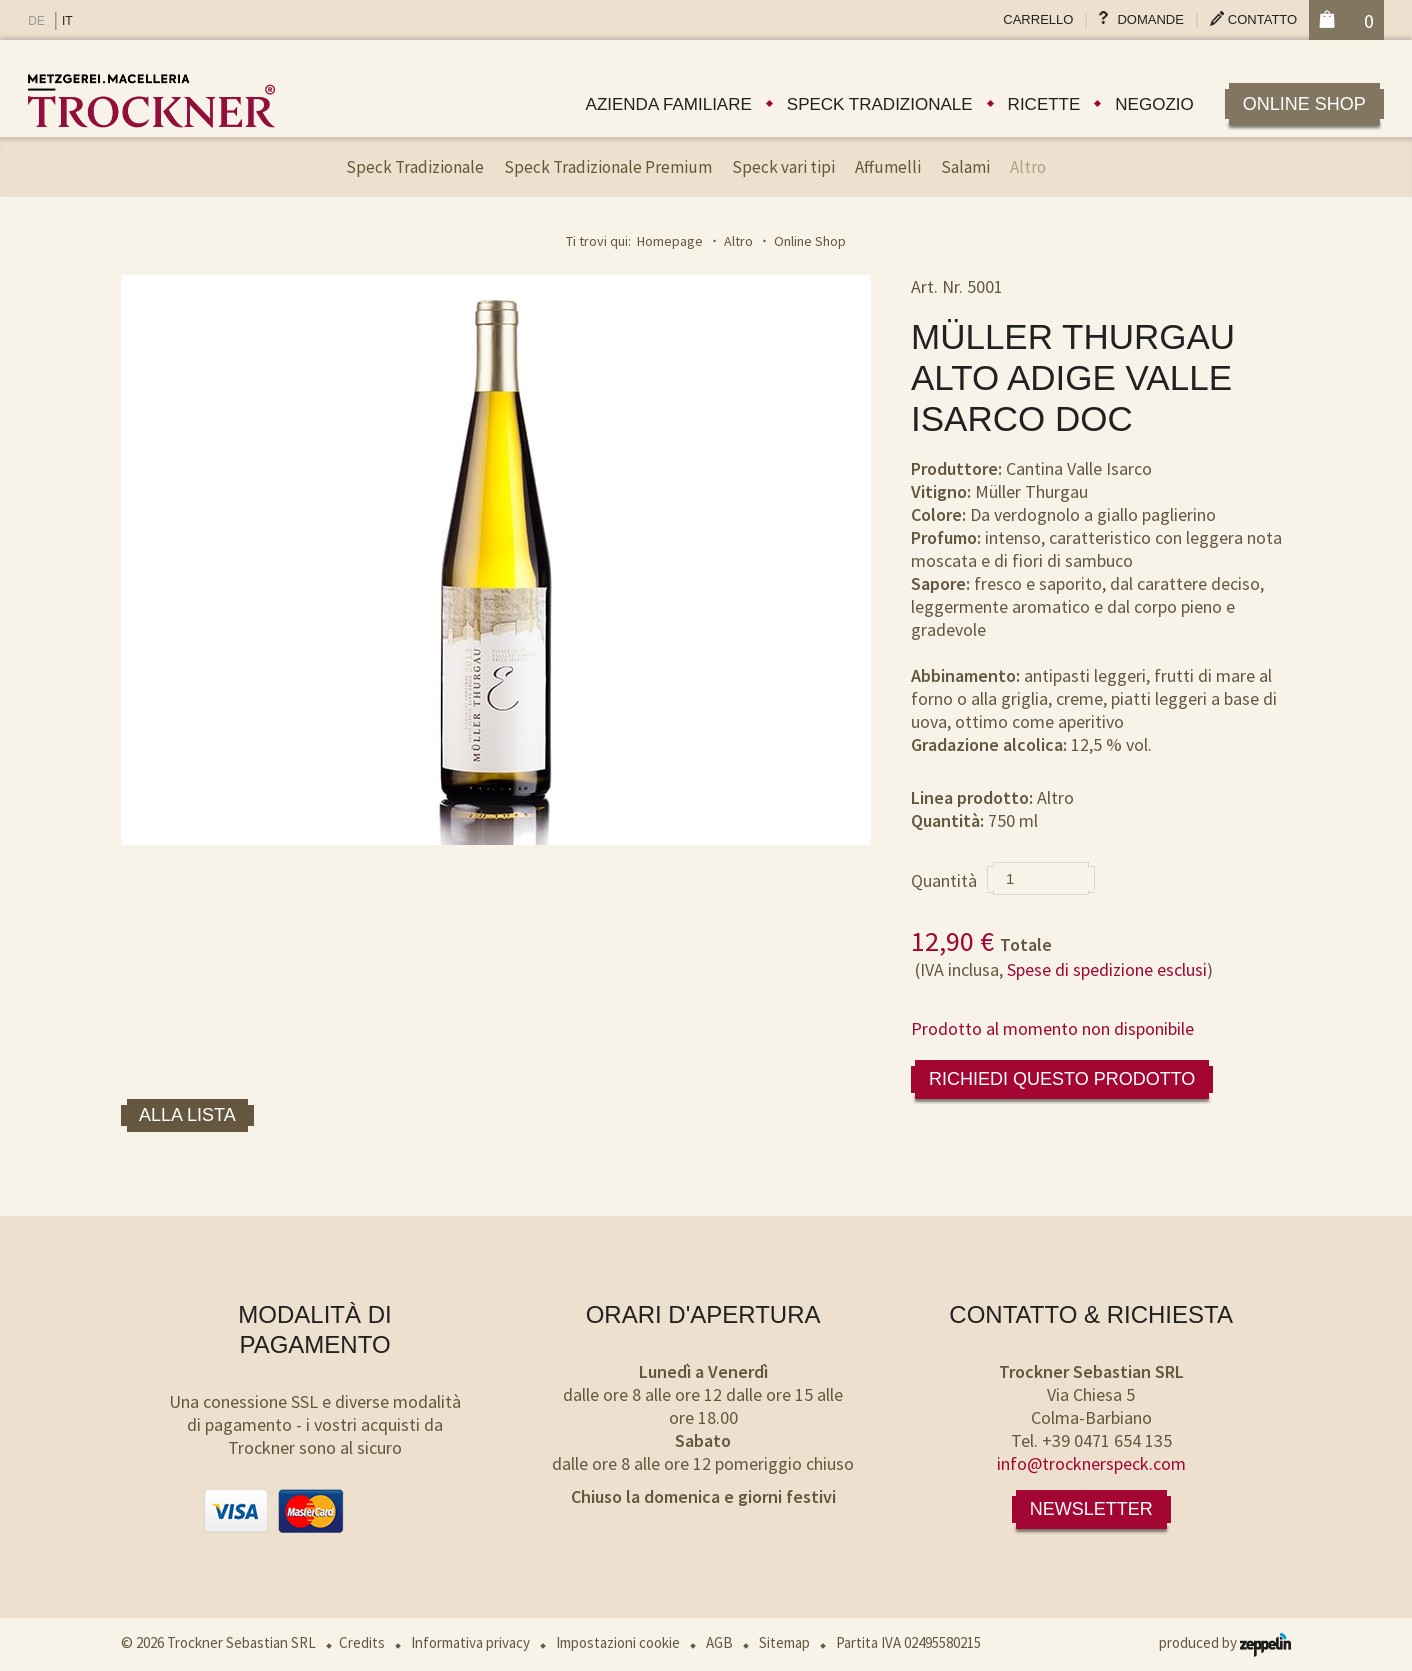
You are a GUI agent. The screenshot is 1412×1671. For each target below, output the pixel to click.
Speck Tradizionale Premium (608, 167)
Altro (1028, 167)
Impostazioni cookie (618, 1642)
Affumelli (888, 167)
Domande (1150, 19)
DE (36, 21)
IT (67, 21)
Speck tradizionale (880, 104)
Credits (362, 1642)
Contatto (1262, 19)
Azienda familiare (669, 104)
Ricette (1044, 104)
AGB (719, 1642)
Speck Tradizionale (415, 167)
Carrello (1038, 19)
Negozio (1154, 104)
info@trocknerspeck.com (1091, 1463)
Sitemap (784, 1642)
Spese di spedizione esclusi (1107, 969)
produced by (1225, 1642)
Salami (965, 167)
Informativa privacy (470, 1642)
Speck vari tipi (783, 167)
